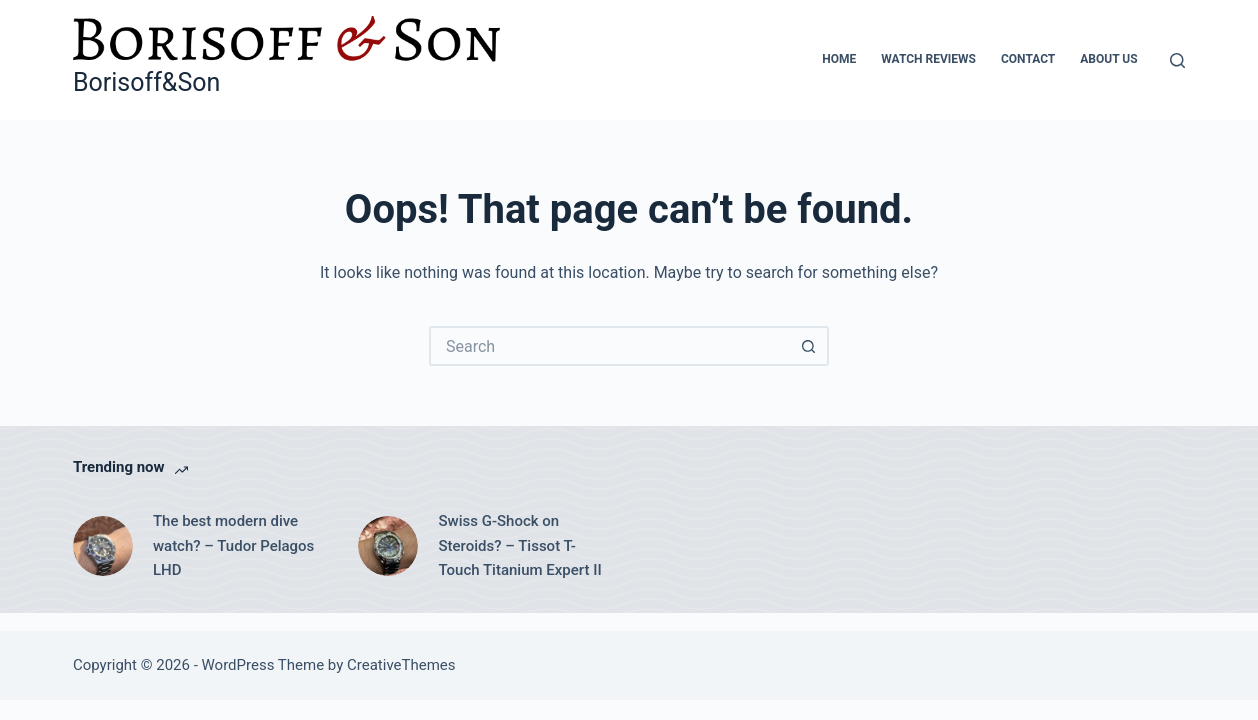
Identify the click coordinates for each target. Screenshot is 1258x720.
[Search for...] (609, 346)
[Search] (1177, 60)
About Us (1108, 59)
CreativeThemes (401, 665)
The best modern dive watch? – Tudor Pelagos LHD (233, 546)
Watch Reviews (928, 59)
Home (839, 59)
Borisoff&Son (146, 82)
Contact (1028, 59)
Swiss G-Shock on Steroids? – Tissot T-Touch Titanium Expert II (519, 546)
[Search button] (809, 346)
